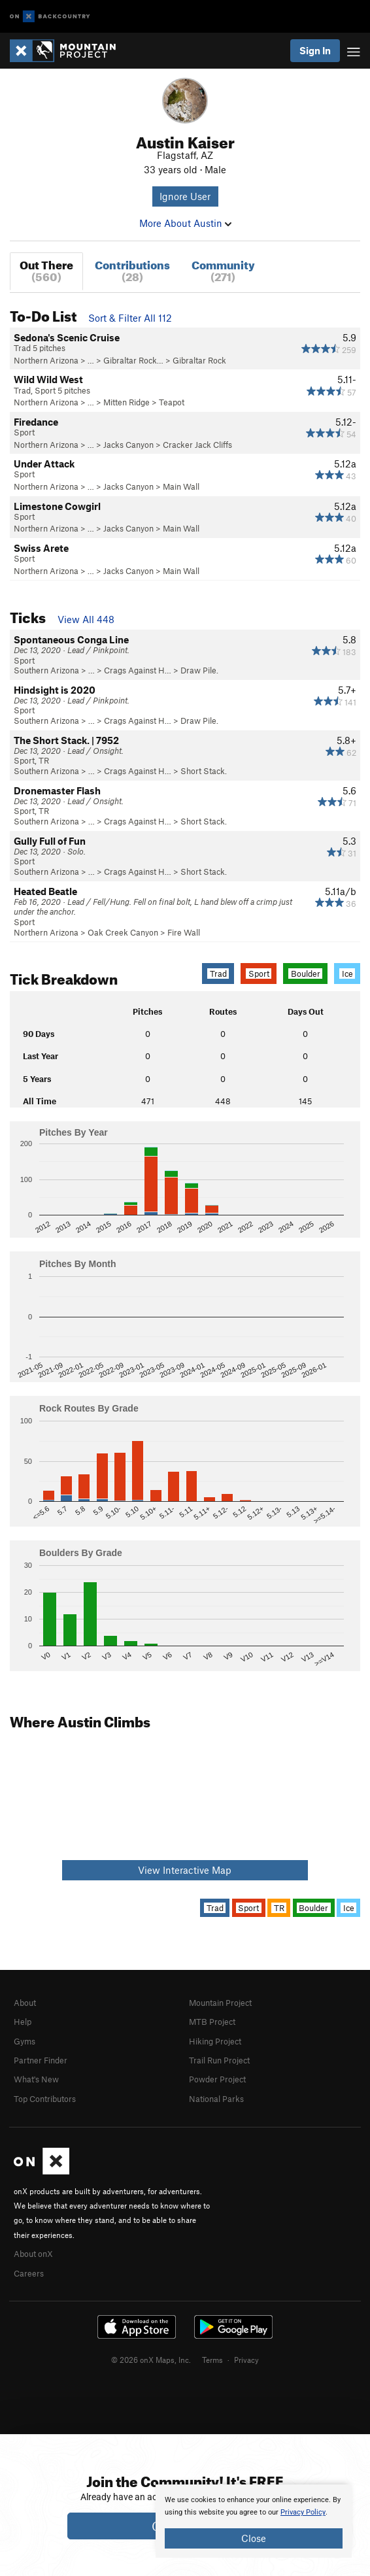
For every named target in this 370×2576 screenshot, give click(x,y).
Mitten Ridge (126, 402)
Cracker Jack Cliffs (197, 444)
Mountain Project (220, 2002)
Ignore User (185, 196)
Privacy (246, 2359)
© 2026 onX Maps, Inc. (151, 2359)
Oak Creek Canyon (123, 932)
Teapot (171, 402)
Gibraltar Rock (199, 360)
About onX (33, 2253)
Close (253, 2538)
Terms (212, 2359)
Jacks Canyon (128, 444)
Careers (29, 2273)
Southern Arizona (46, 670)
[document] (254, 2521)
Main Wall (181, 486)
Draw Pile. (199, 670)
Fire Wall (183, 932)
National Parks (216, 2098)
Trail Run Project (219, 2060)
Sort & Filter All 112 (130, 318)
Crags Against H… (137, 670)
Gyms (24, 2041)
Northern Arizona (46, 360)
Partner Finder (40, 2060)
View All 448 (86, 619)
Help (22, 2021)
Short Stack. (203, 771)
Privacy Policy (303, 2512)
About (25, 2002)
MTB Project (212, 2021)
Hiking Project (215, 2041)
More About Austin (185, 223)
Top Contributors (45, 2098)
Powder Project (217, 2079)
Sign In (315, 50)
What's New (36, 2079)
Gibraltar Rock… (133, 360)
